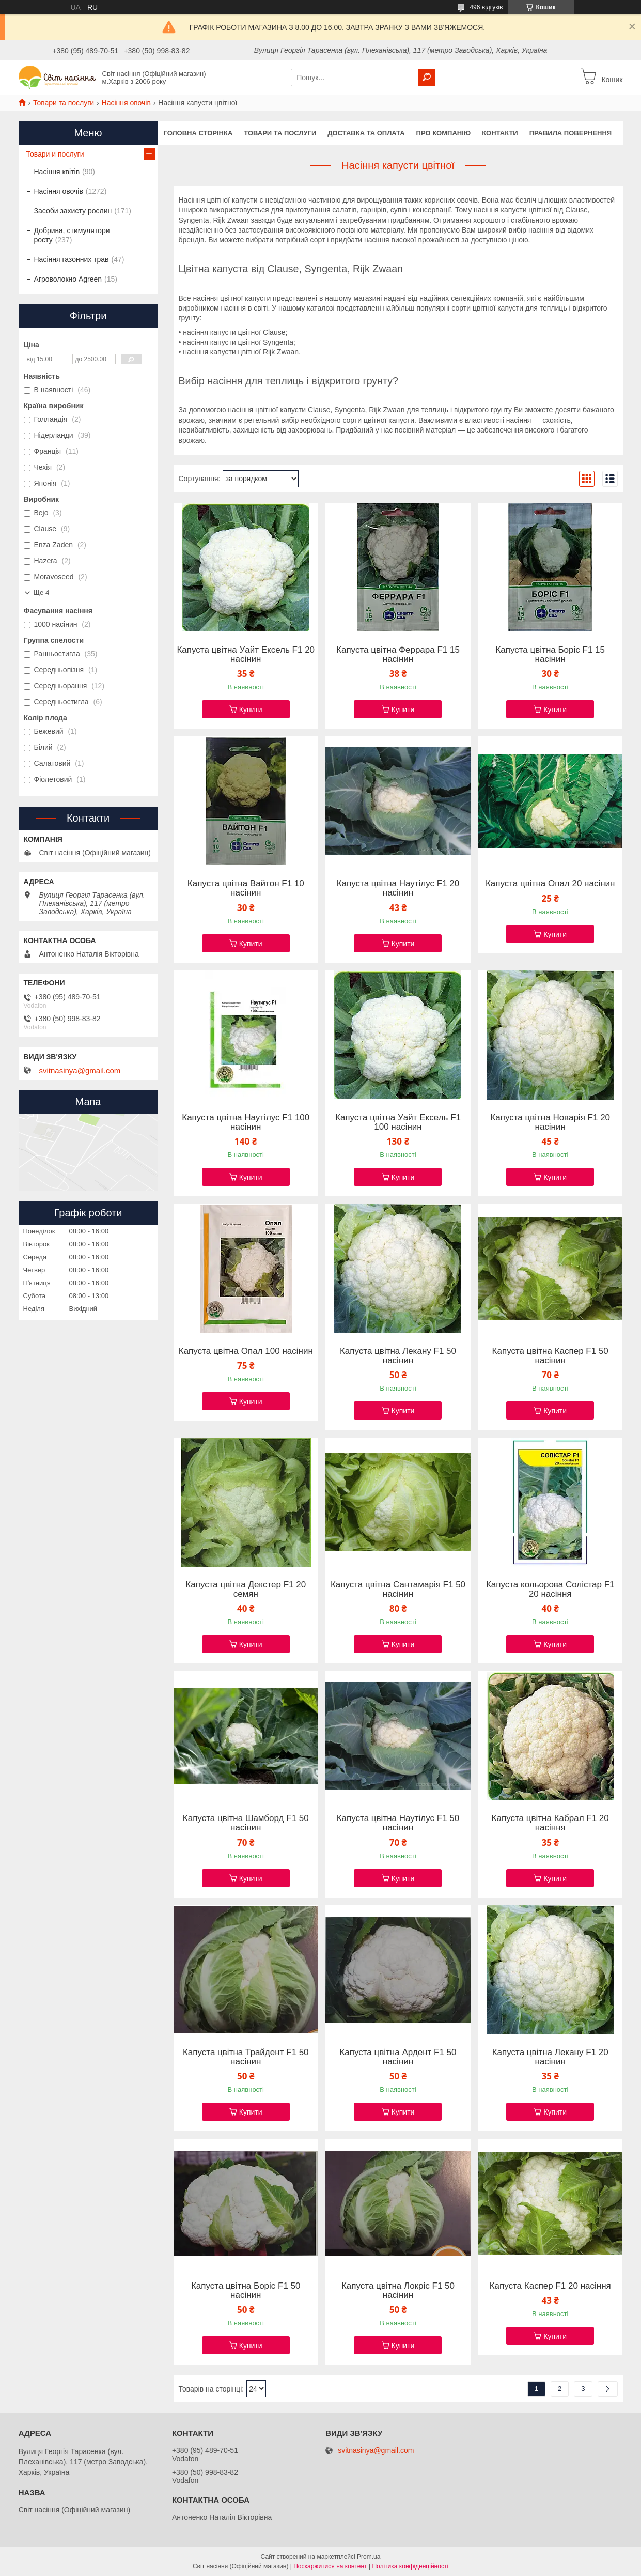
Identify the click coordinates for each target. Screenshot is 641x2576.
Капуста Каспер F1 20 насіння (550, 2286)
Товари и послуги (55, 154)
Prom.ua (368, 2556)
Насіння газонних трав (71, 259)
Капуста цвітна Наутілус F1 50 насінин (398, 1823)
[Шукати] (426, 77)
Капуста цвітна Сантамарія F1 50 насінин (398, 1589)
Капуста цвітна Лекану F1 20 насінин (550, 2057)
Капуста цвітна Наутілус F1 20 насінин (398, 888)
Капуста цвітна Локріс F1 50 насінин (398, 2290)
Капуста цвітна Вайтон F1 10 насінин (245, 888)
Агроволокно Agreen (68, 279)
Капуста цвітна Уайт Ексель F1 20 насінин (246, 654)
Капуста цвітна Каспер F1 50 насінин (550, 1356)
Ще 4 (42, 592)
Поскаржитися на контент (330, 2566)
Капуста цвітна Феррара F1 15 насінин (398, 654)
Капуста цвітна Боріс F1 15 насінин (550, 654)
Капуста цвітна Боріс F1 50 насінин (246, 2290)
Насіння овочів (126, 103)
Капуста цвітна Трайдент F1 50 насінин (246, 2057)
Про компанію (443, 133)
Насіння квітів (57, 171)
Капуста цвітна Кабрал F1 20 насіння (550, 1823)
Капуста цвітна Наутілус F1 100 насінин (245, 1122)
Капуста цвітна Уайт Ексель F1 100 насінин (398, 1122)
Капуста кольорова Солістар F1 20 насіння (550, 1589)
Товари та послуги (63, 103)
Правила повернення (570, 133)
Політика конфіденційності (410, 2566)
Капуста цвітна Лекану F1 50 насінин (398, 1356)
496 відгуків (486, 7)
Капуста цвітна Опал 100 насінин (246, 1351)
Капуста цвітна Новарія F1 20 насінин (550, 1122)
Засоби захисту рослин (73, 211)
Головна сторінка (198, 133)
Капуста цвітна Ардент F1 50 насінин (397, 2057)
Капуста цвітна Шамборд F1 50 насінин (246, 1823)
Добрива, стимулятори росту (72, 235)
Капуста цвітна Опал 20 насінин (550, 883)
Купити (250, 709)
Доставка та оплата (365, 133)
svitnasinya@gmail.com (80, 1071)
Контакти (500, 133)
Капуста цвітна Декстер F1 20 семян (245, 1589)
